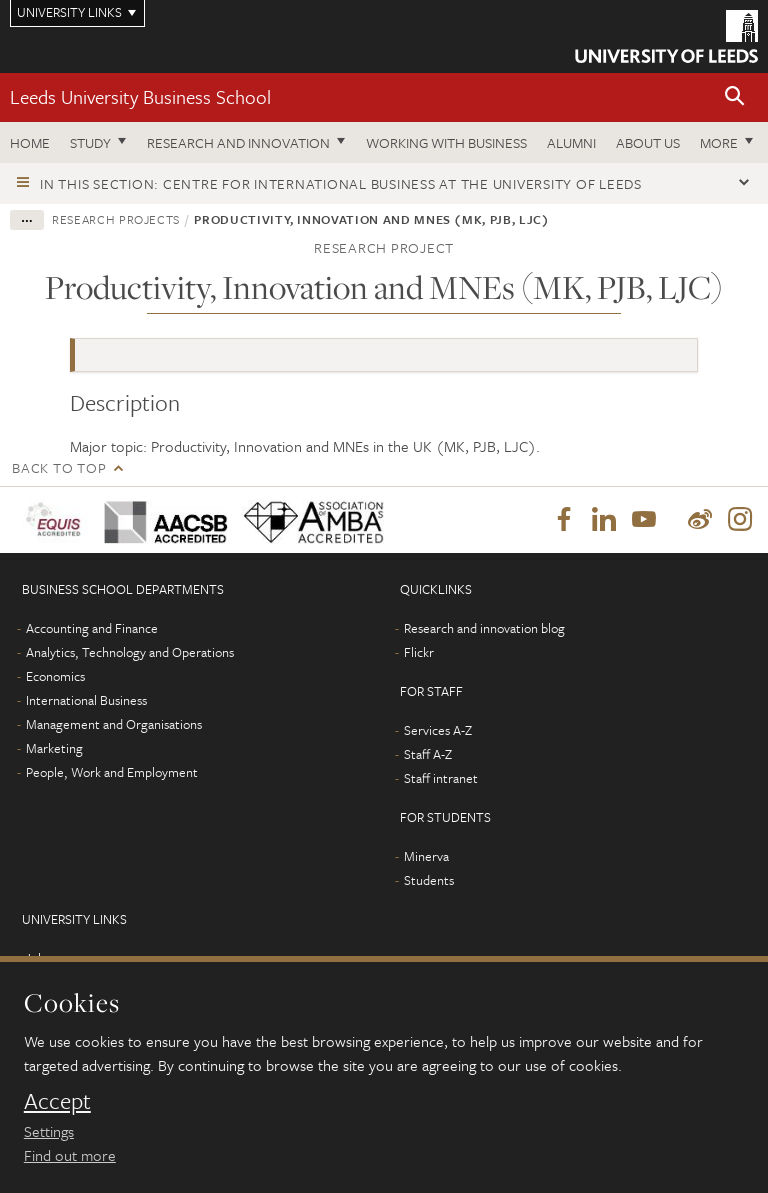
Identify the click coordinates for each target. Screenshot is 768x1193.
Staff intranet (441, 778)
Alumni (571, 142)
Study (90, 142)
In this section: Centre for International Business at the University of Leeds (341, 183)
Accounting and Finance (92, 628)
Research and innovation (238, 142)
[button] (735, 97)
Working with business (446, 142)
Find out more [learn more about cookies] (70, 1155)
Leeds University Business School (140, 96)
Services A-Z (438, 730)
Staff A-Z (428, 754)
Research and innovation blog (484, 628)
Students (429, 880)
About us (648, 142)
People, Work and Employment (112, 772)
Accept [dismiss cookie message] (57, 1101)
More (719, 142)
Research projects (116, 219)
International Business (86, 700)
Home (30, 142)
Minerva (426, 856)
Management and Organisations (114, 724)
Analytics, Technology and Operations (130, 652)
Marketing (54, 748)
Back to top (59, 467)
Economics (55, 676)
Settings (49, 1131)
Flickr (419, 652)
